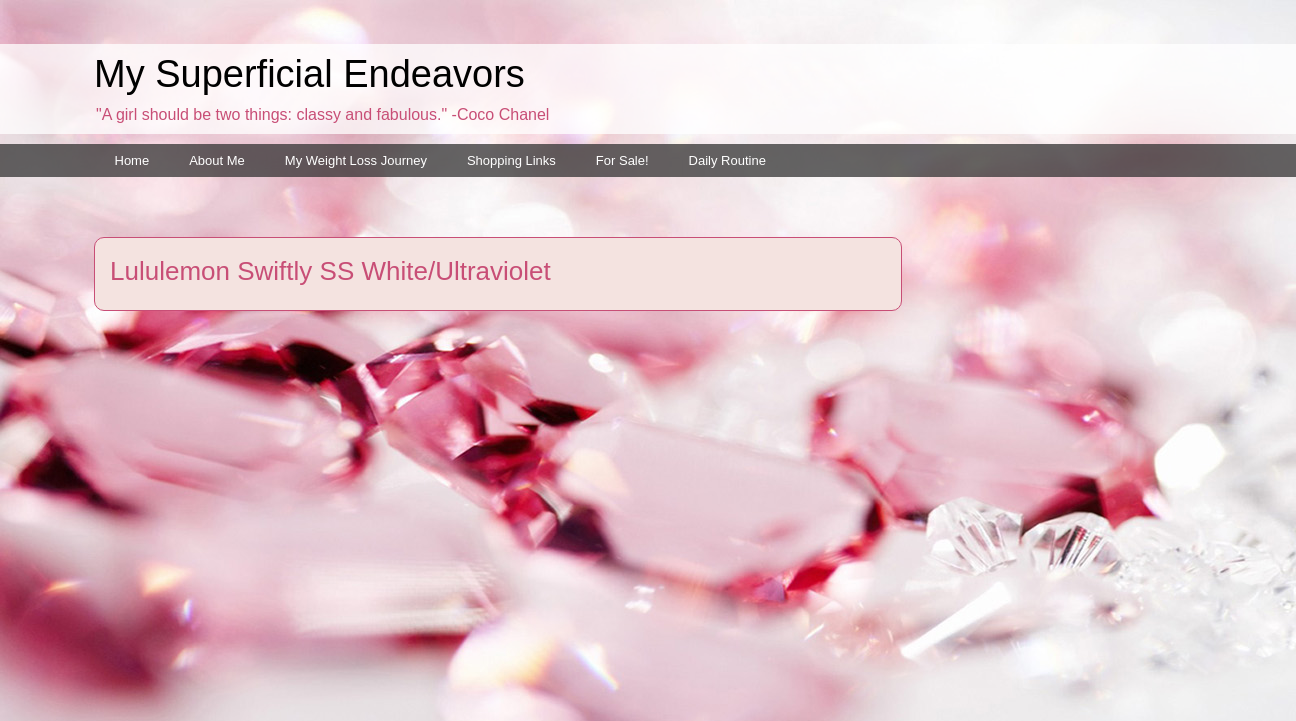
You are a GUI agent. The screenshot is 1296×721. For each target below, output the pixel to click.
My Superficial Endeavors (309, 74)
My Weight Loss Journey (356, 160)
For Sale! (622, 160)
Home (132, 160)
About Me (217, 160)
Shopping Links (511, 160)
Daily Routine (727, 160)
